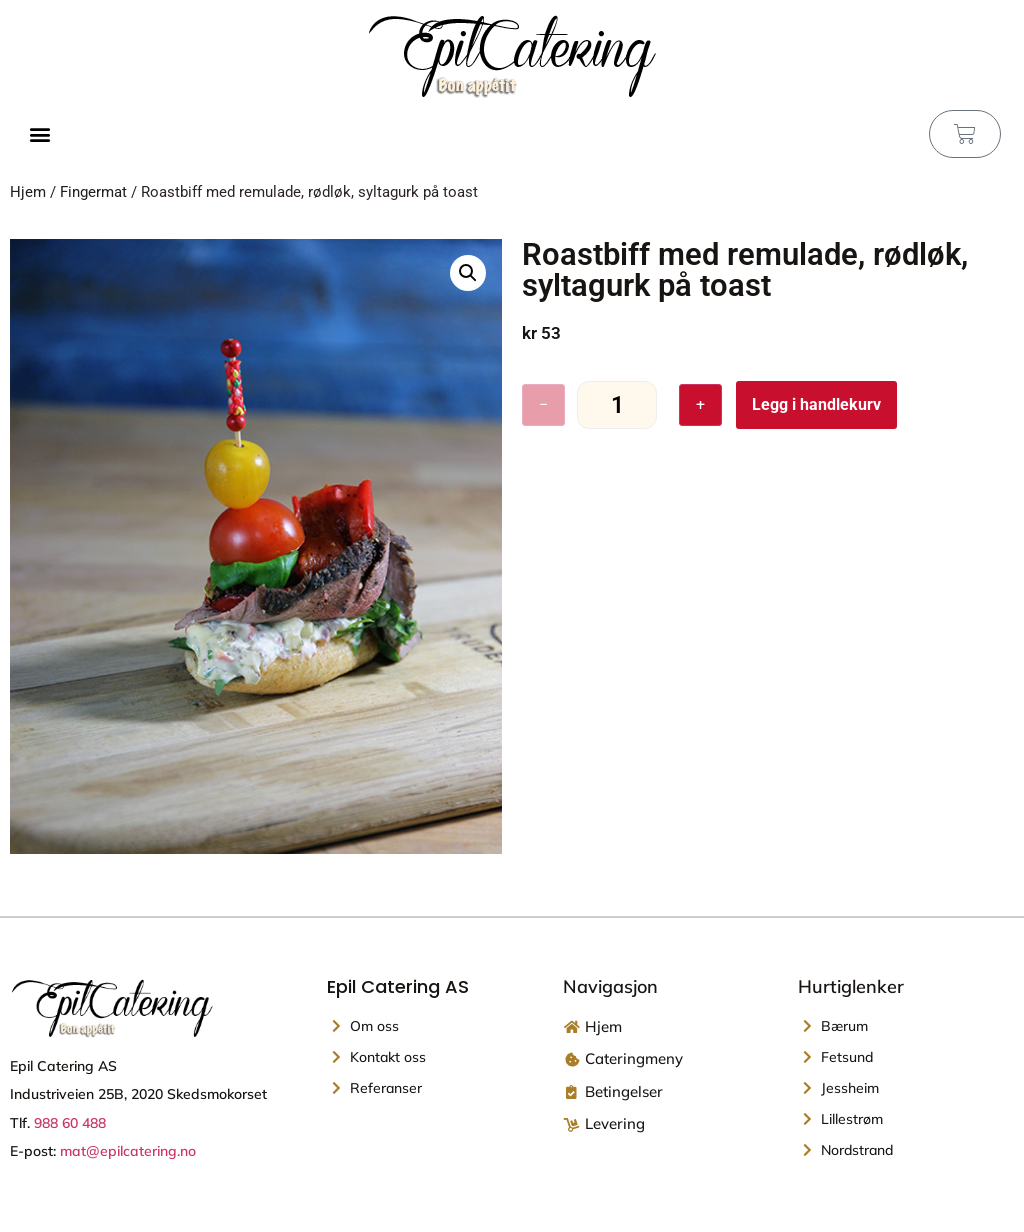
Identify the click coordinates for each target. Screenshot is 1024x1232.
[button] (39, 134)
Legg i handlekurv (816, 404)
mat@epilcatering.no (128, 1151)
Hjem (28, 192)
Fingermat (93, 192)
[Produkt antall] (617, 405)
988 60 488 (70, 1123)
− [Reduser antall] (543, 404)
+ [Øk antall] (700, 404)
